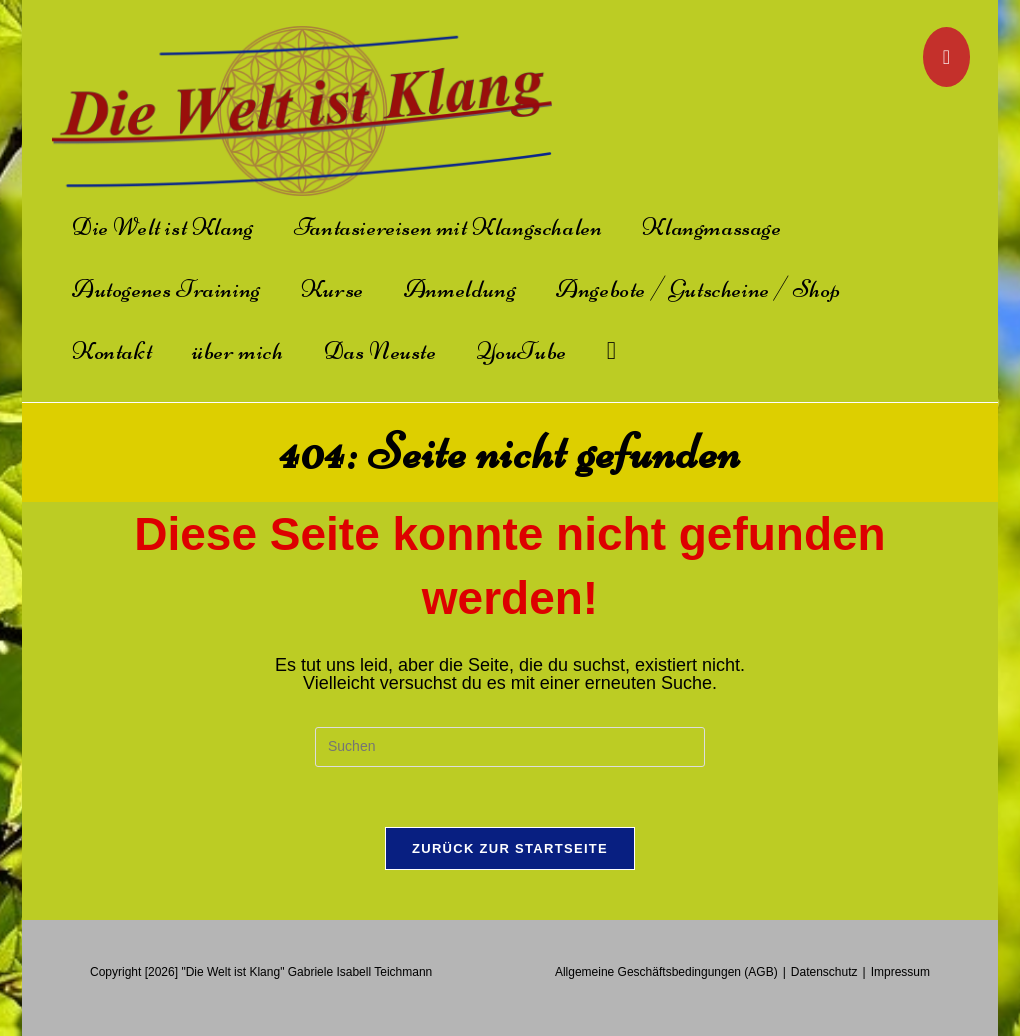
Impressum (900, 972)
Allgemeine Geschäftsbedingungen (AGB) (666, 972)
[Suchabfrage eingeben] (510, 747)
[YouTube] (946, 57)
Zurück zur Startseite (510, 848)
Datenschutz (824, 972)
